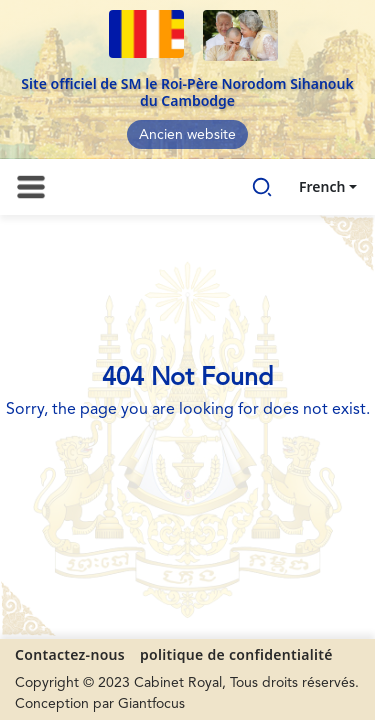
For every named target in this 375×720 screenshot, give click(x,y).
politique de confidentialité (236, 654)
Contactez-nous (70, 654)
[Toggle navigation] (31, 187)
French (322, 186)
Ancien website (187, 135)
